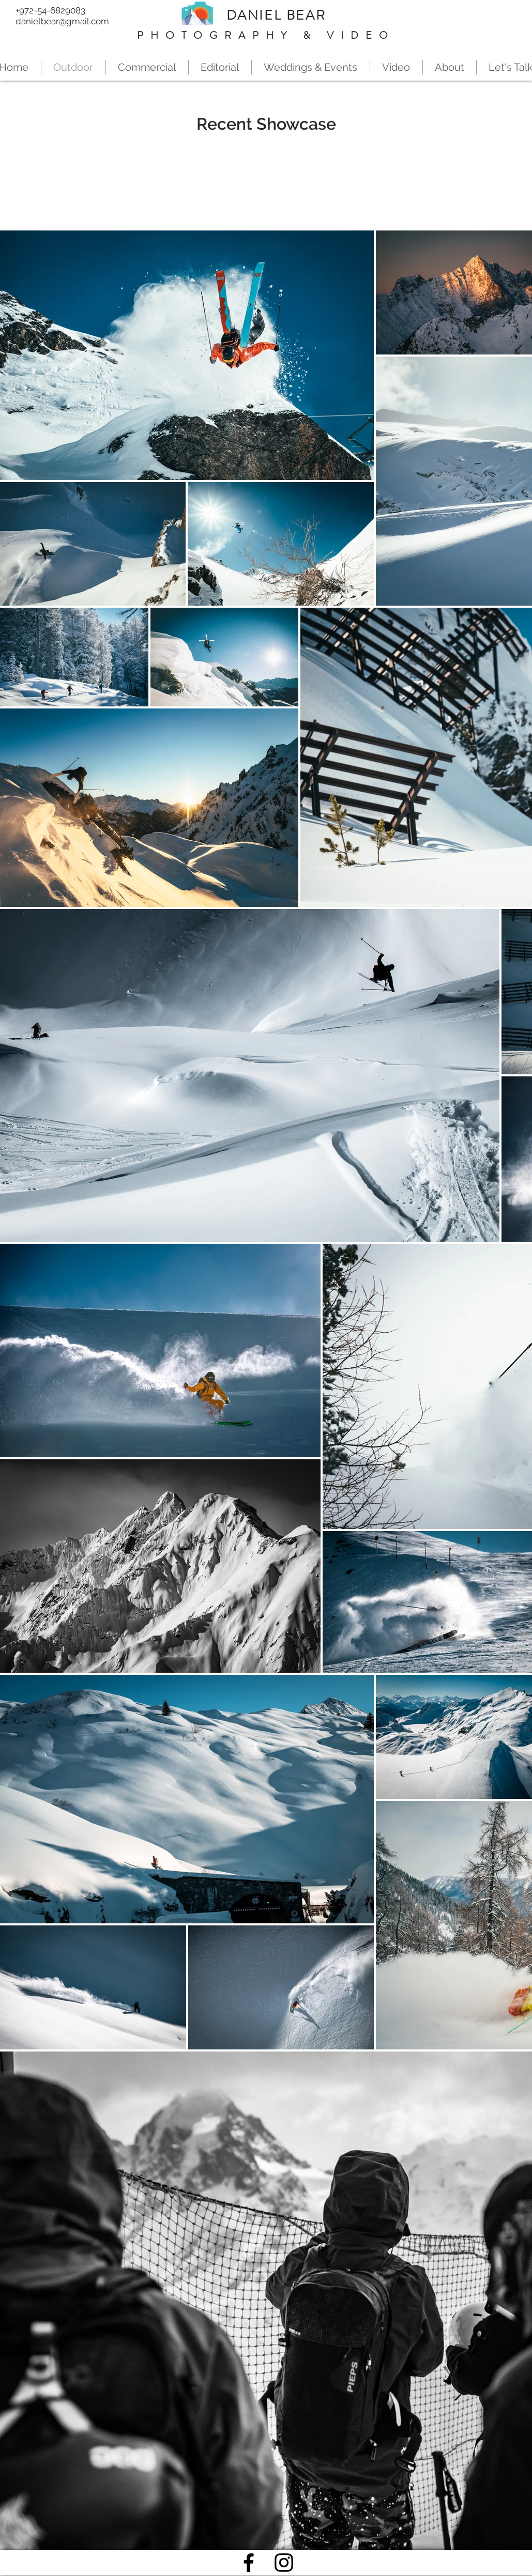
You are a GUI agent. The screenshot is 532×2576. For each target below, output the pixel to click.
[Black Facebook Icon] (248, 2562)
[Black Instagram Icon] (283, 2562)
